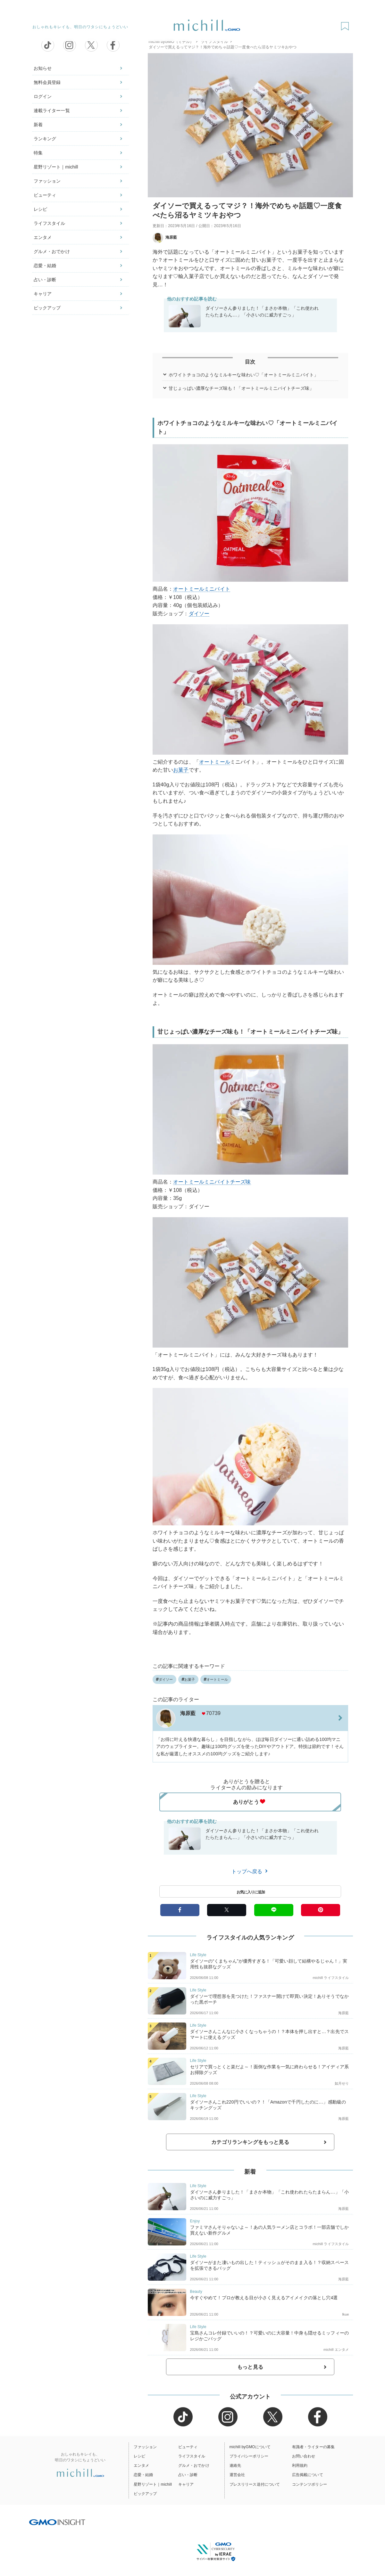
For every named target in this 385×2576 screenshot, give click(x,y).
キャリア (43, 293)
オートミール (214, 762)
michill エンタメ (336, 2349)
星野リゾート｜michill (56, 166)
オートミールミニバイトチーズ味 (212, 1182)
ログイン (43, 96)
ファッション (47, 181)
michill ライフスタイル (331, 1978)
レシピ (40, 209)
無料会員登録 (47, 82)
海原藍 (165, 237)
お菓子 (180, 770)
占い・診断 (45, 279)
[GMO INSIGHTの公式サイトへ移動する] (57, 2522)
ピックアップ (47, 307)
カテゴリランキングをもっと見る (250, 2142)
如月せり (342, 2083)
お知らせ (43, 68)
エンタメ (43, 237)
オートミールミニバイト (201, 589)
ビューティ (45, 195)
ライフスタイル (49, 223)
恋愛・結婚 (45, 265)
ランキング (45, 138)
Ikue (345, 2314)
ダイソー (199, 613)
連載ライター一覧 (52, 110)
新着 (38, 124)
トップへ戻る (250, 1871)
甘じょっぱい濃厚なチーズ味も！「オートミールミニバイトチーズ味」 (241, 388)
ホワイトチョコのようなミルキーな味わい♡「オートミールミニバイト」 (243, 374)
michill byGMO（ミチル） (171, 41)
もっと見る (250, 2367)
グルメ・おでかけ (52, 251)
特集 (38, 152)
